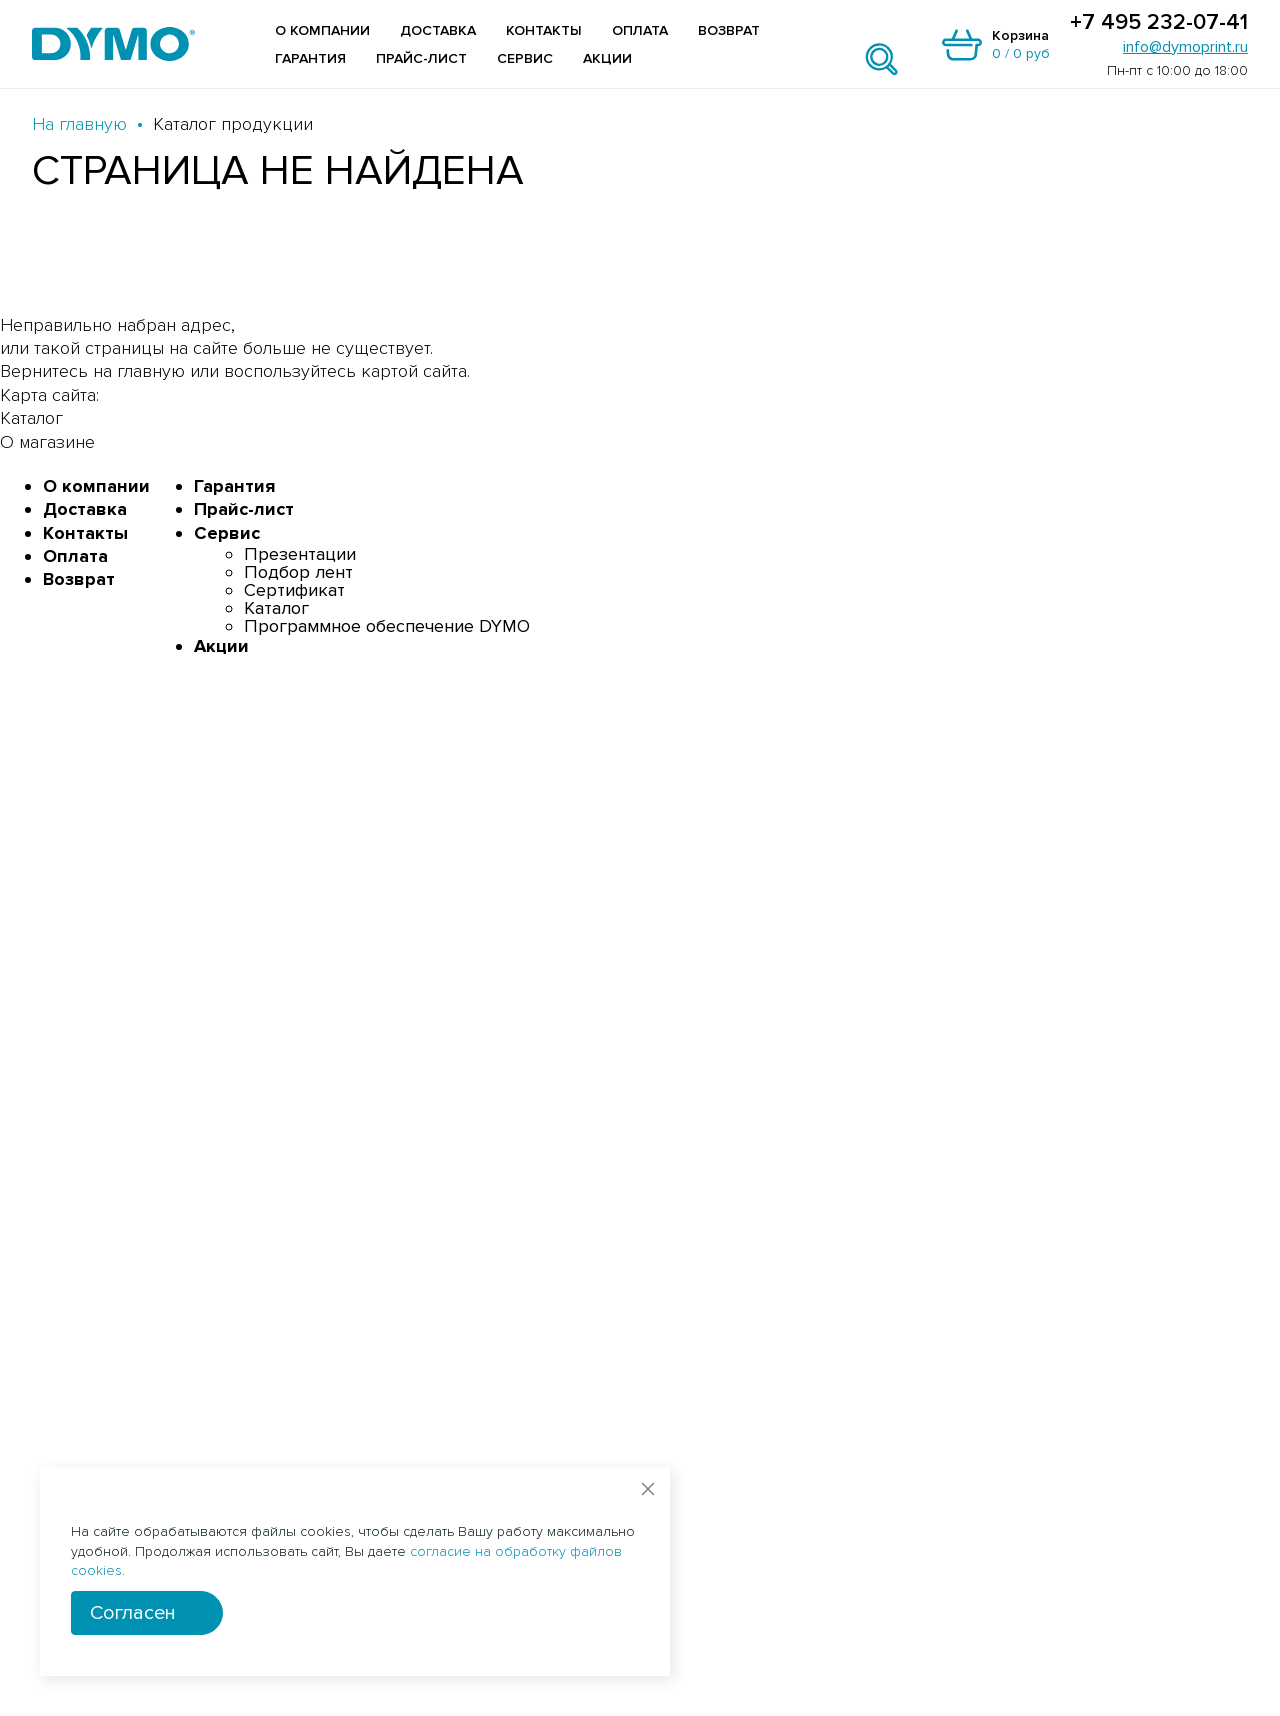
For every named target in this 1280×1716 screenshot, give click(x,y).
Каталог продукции (233, 124)
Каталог (276, 608)
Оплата (640, 30)
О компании (322, 30)
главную (151, 371)
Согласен (133, 1613)
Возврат (729, 30)
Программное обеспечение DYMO (387, 626)
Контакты (544, 30)
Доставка (438, 30)
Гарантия (310, 58)
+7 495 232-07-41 (1159, 23)
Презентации (300, 554)
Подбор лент (298, 572)
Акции (607, 58)
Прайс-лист (421, 58)
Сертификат (294, 590)
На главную (79, 124)
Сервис (525, 58)
